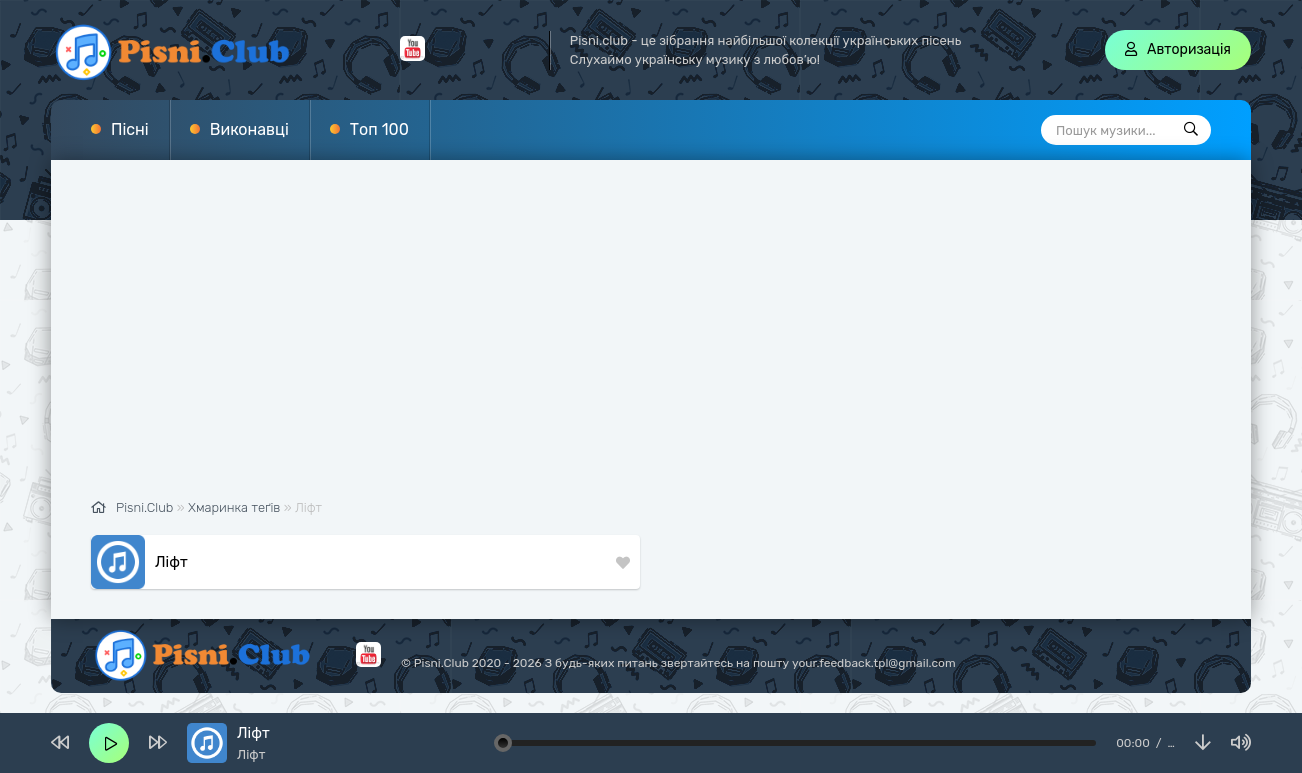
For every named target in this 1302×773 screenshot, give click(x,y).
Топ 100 (379, 129)
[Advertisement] (651, 340)
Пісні (130, 129)
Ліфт (171, 562)
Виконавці (249, 129)
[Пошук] (1191, 130)
